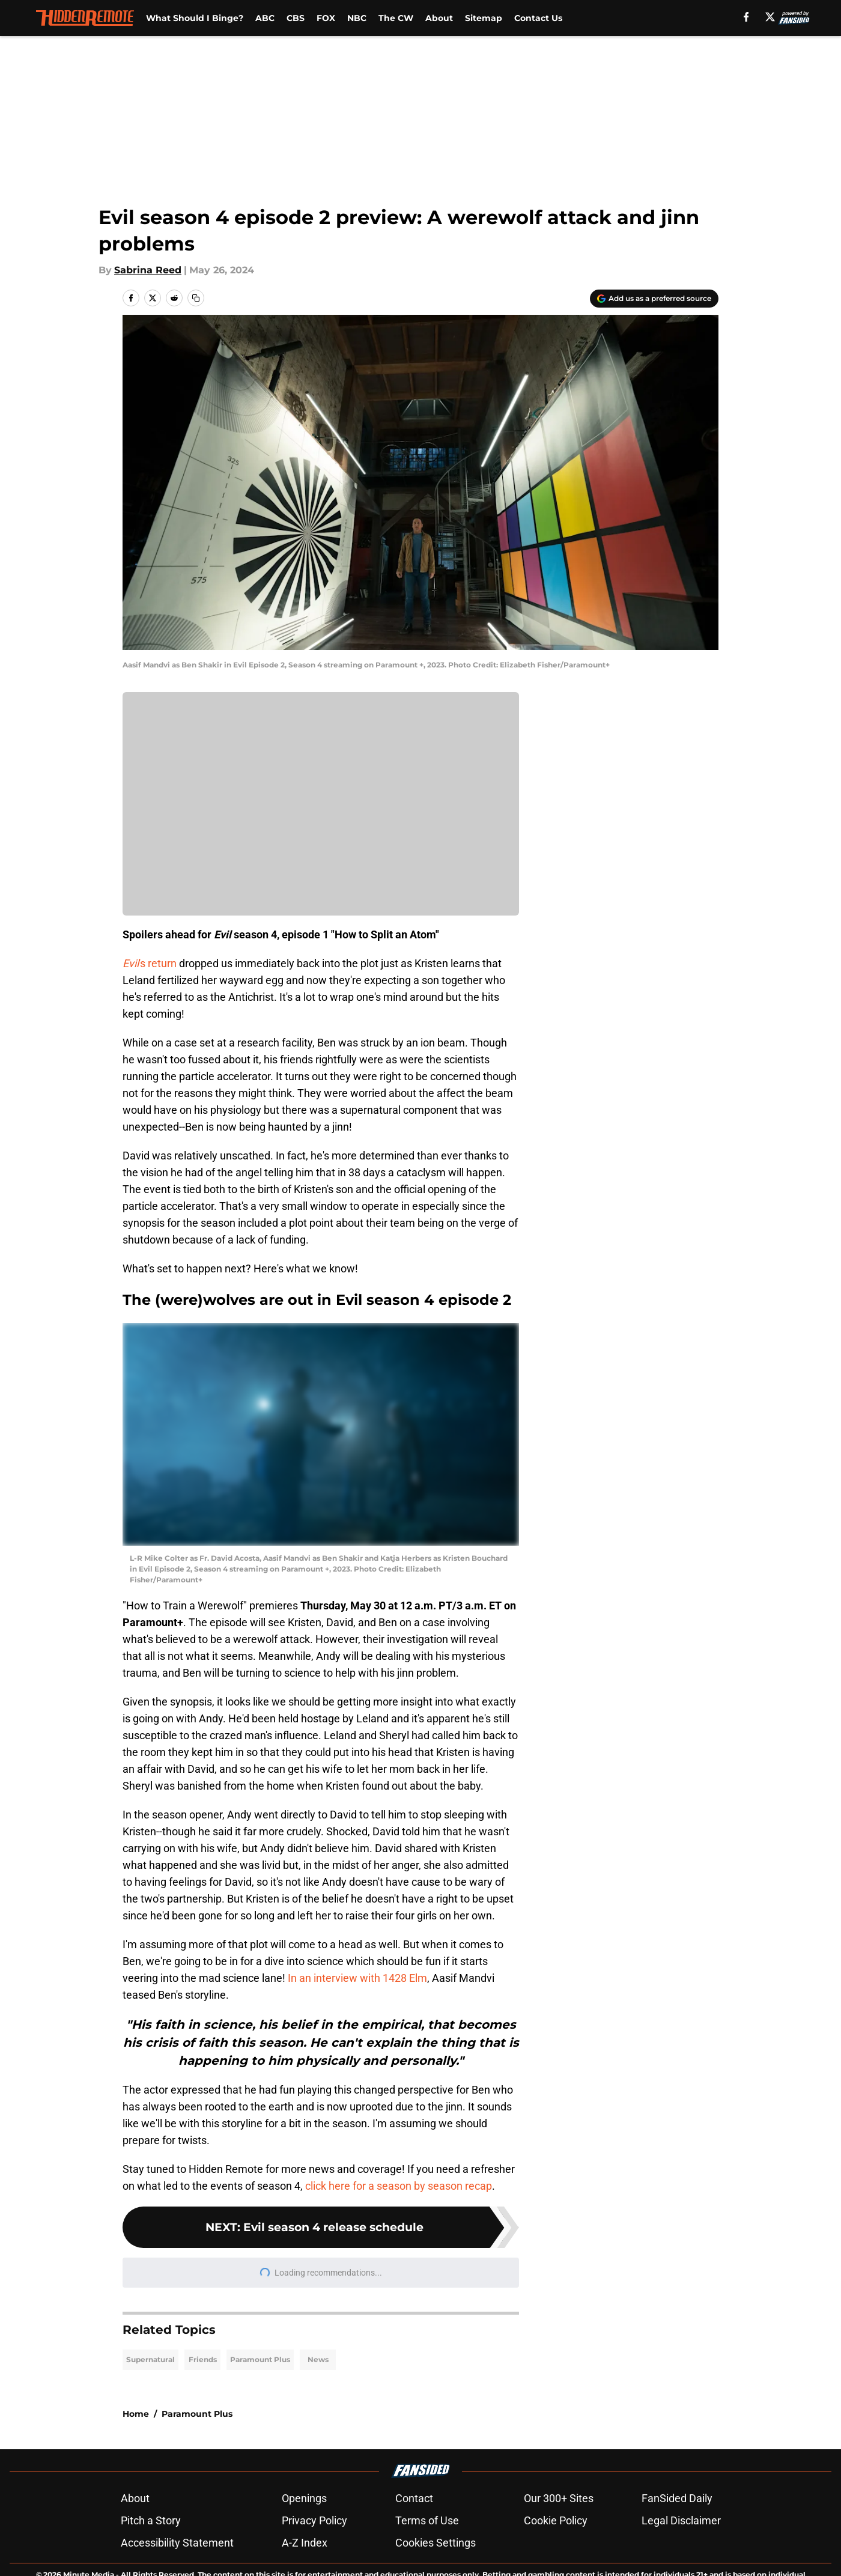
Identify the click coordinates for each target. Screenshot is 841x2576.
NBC (356, 18)
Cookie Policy (555, 2520)
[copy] (195, 298)
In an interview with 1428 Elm (357, 1978)
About (439, 18)
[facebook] (746, 17)
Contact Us (538, 18)
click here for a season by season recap (398, 2186)
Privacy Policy (314, 2520)
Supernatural (150, 2359)
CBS (296, 18)
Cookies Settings (435, 2542)
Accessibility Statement (177, 2542)
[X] (770, 17)
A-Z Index (304, 2542)
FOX (326, 18)
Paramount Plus (260, 2359)
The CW (395, 18)
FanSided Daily (677, 2498)
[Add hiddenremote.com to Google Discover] (654, 299)
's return (150, 963)
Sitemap (483, 18)
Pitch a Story (151, 2520)
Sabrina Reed (147, 270)
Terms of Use (427, 2520)
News (318, 2359)
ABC (265, 18)
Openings (304, 2498)
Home (136, 2413)
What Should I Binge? (194, 18)
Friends (203, 2359)
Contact (414, 2498)
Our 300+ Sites (559, 2498)
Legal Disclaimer (681, 2520)
